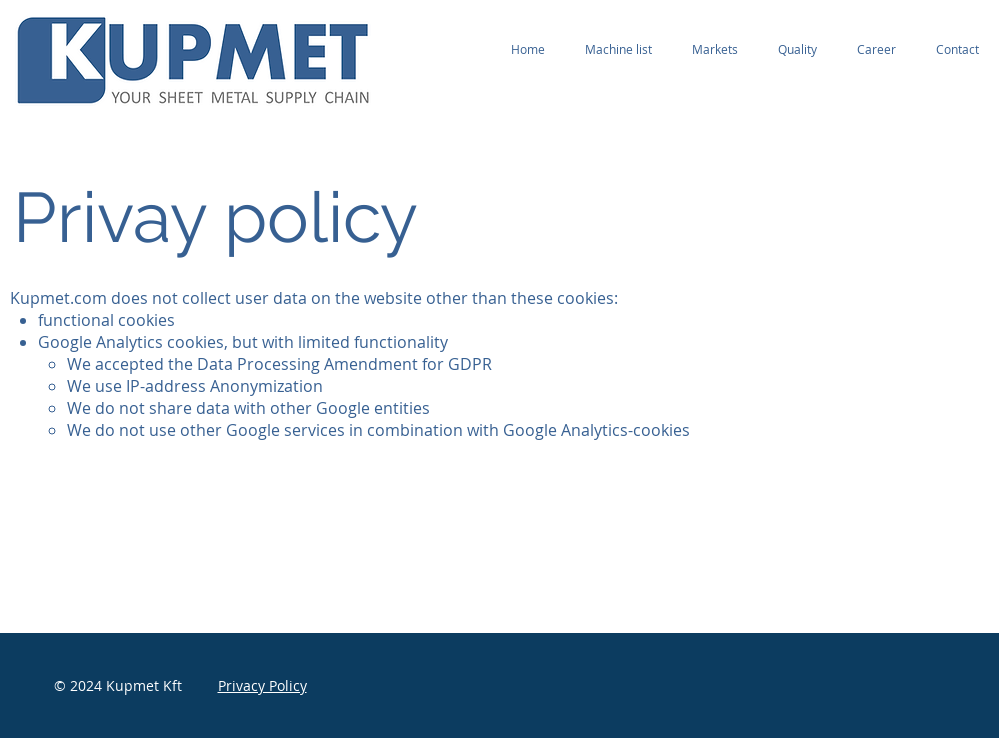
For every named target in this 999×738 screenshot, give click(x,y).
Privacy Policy (262, 685)
